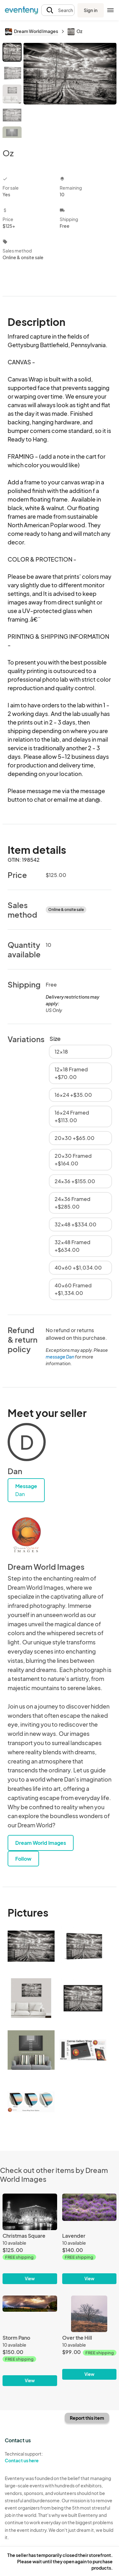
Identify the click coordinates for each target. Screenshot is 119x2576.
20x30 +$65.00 (75, 1138)
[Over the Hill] (89, 2338)
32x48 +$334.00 (75, 1224)
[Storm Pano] (30, 2341)
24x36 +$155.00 (75, 1181)
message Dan (60, 1356)
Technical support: (30, 2457)
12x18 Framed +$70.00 (71, 1073)
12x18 (61, 1051)
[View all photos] (69, 90)
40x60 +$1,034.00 (78, 1267)
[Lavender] (89, 2239)
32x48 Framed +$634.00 (72, 1246)
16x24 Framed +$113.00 (72, 1116)
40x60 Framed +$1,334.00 (73, 1289)
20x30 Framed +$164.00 (73, 1159)
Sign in (90, 10)
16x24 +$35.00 (73, 1094)
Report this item (87, 2418)
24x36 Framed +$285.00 (72, 1203)
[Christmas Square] (30, 2239)
